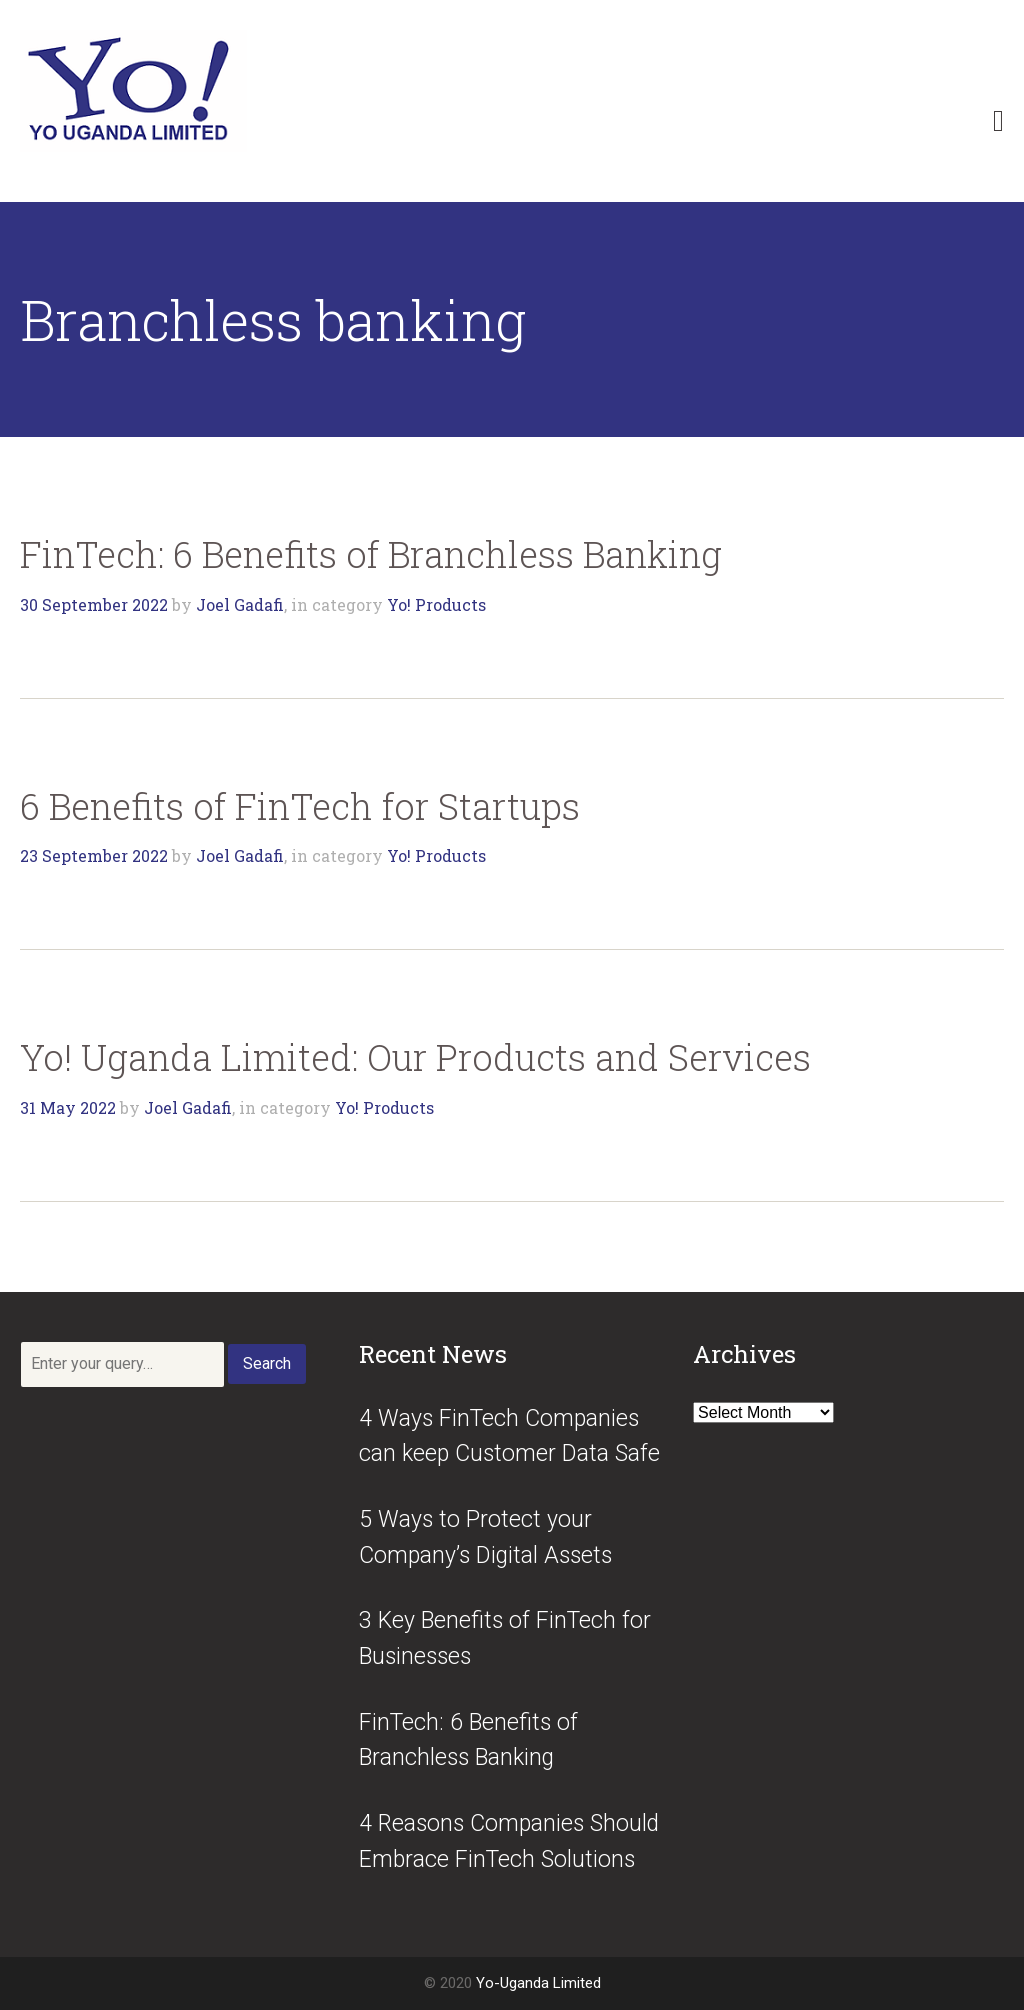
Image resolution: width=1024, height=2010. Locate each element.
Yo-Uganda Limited (538, 1983)
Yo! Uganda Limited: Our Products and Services (415, 1057)
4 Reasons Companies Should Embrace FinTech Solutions (509, 1841)
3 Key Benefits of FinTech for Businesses (505, 1638)
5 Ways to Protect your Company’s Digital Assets (485, 1537)
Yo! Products (436, 604)
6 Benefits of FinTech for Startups (300, 806)
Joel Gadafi (240, 604)
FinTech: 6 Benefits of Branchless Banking (371, 554)
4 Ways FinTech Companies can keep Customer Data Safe (509, 1436)
